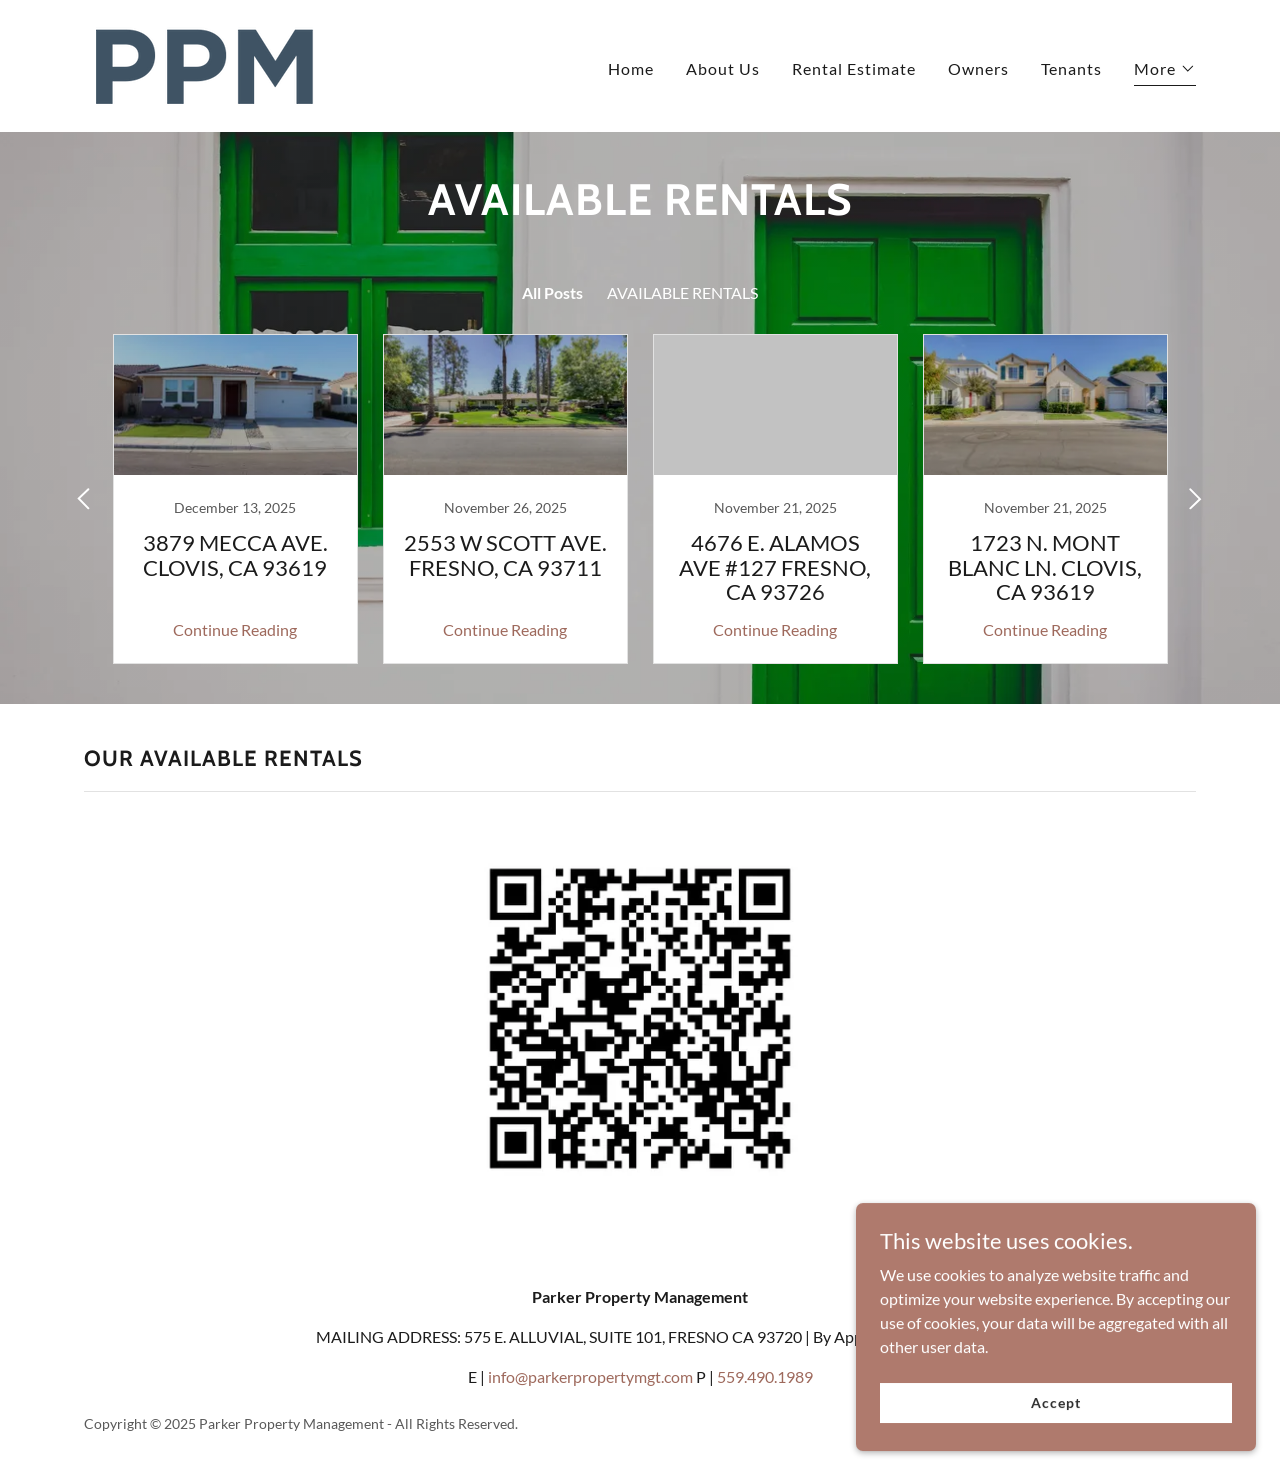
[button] (1165, 71)
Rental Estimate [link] (854, 68)
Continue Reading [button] (235, 629)
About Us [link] (723, 68)
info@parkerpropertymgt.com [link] (590, 1376)
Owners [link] (978, 68)
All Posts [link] (552, 292)
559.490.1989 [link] (765, 1376)
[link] (205, 63)
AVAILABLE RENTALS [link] (682, 292)
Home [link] (631, 68)
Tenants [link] (1071, 68)
